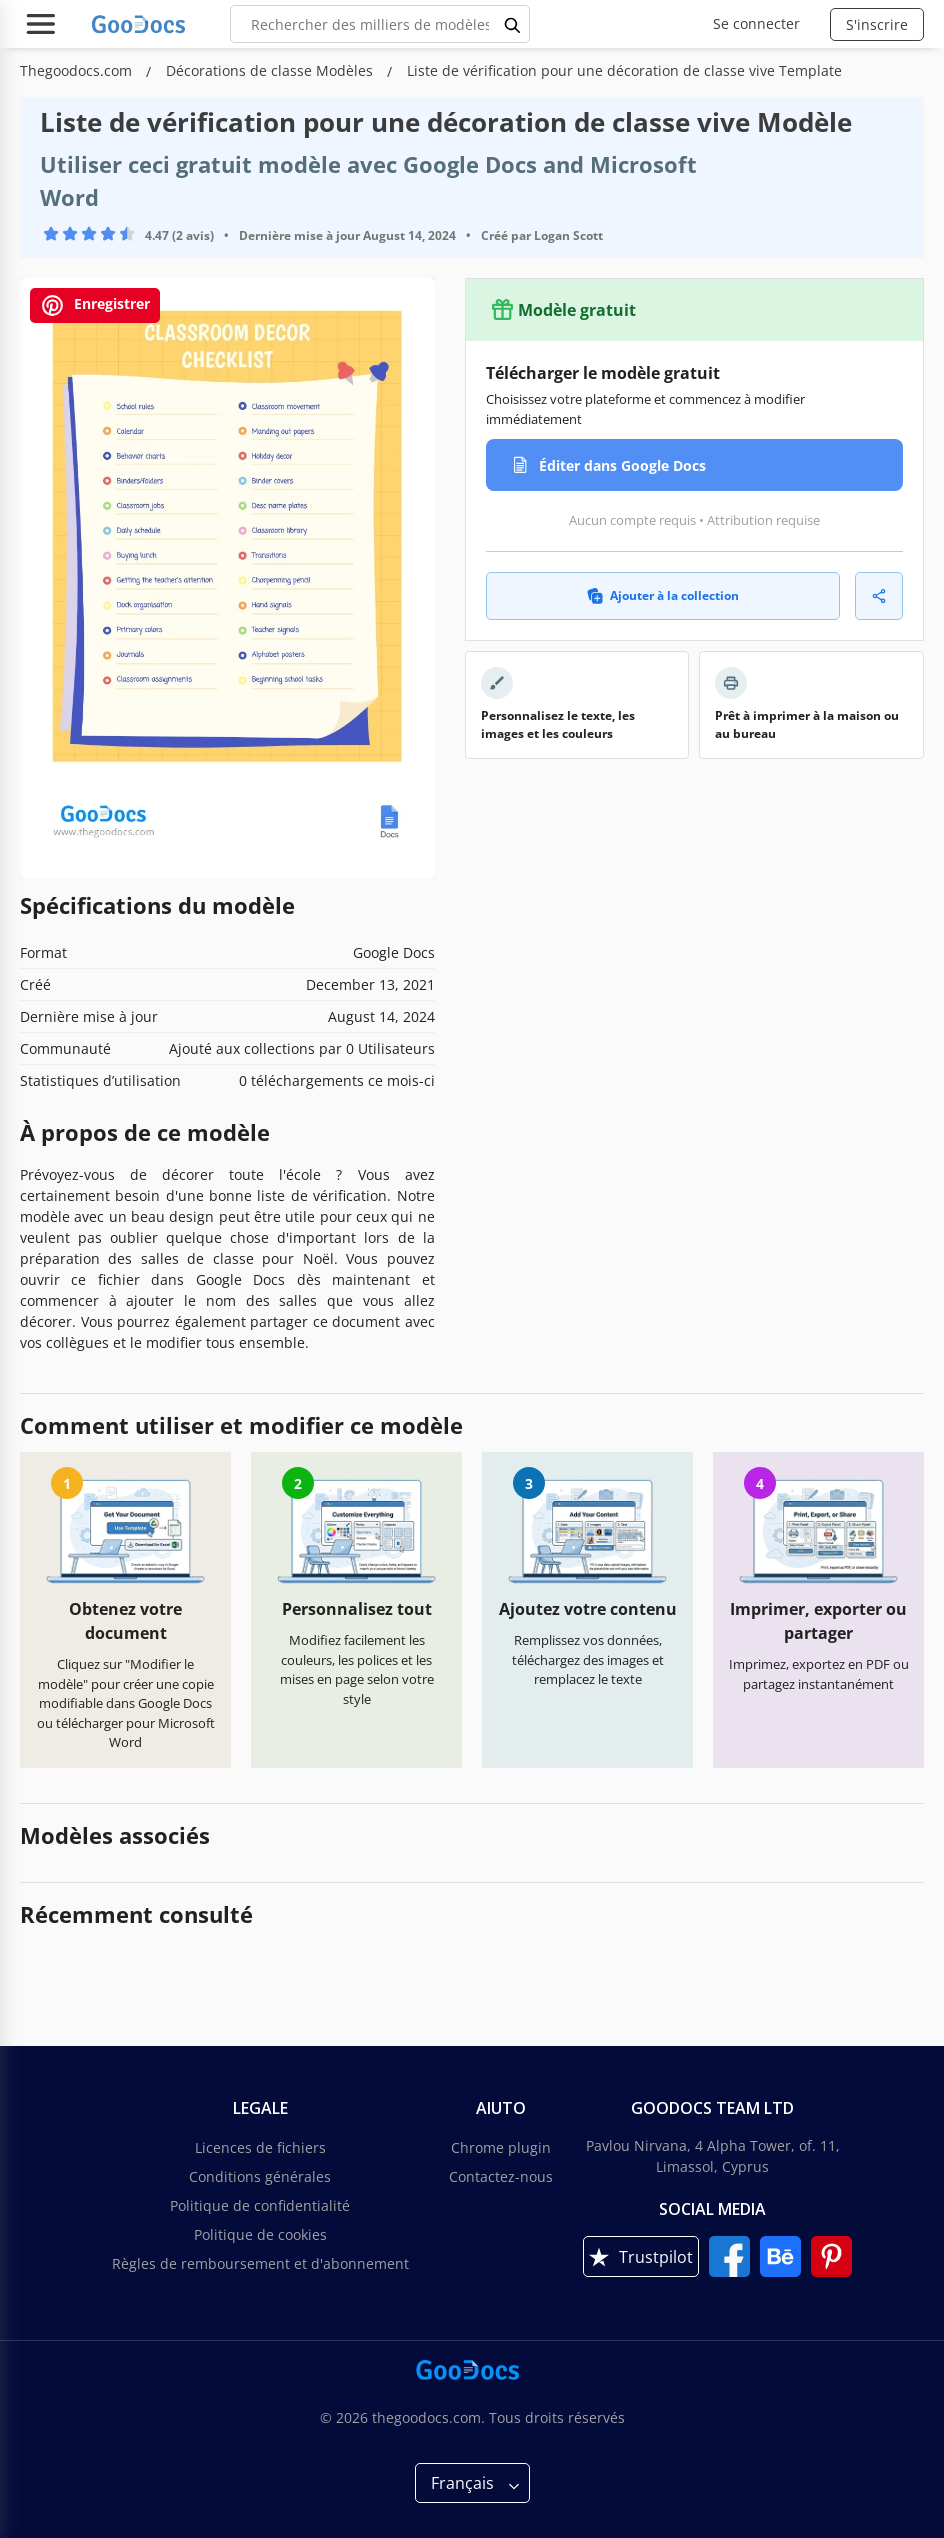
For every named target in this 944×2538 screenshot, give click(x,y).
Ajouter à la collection (663, 595)
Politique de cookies (260, 2234)
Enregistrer (95, 305)
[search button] (513, 24)
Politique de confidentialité (260, 2205)
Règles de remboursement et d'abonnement (260, 2263)
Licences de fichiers (260, 2147)
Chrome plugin (501, 2147)
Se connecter (756, 23)
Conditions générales (260, 2176)
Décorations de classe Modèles (271, 70)
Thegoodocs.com (78, 70)
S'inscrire (877, 24)
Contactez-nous (501, 2176)
